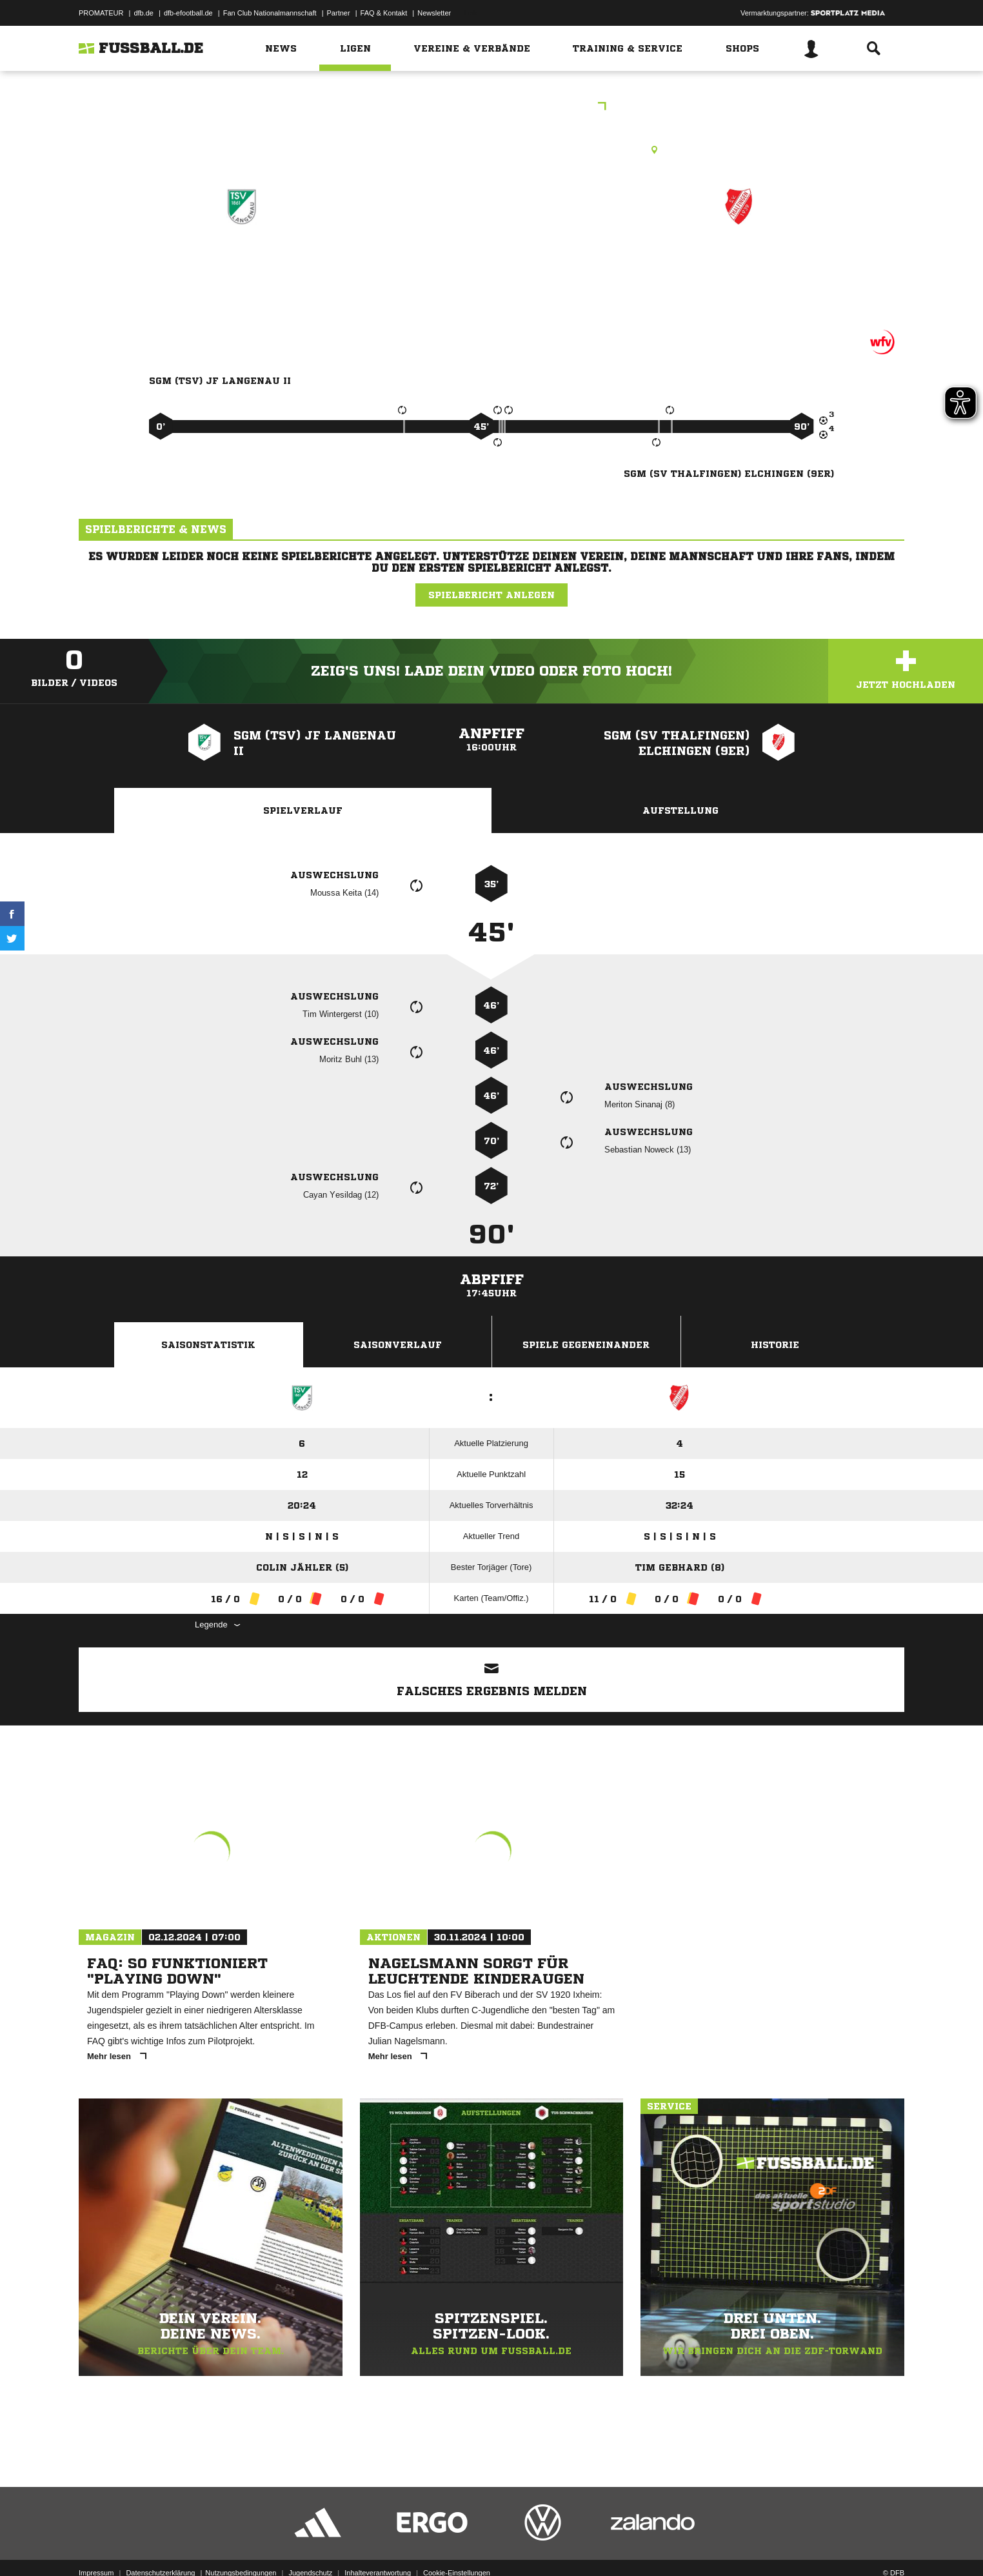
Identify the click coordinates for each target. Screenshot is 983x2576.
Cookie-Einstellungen (456, 2546)
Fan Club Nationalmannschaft (270, 13)
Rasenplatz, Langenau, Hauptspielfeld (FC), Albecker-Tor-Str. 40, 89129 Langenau (491, 150)
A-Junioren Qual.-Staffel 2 (492, 107)
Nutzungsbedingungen (240, 2546)
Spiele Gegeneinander (586, 1344)
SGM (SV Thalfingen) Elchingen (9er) (738, 271)
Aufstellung (680, 810)
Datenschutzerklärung (160, 2546)
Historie (775, 1344)
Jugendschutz (310, 2546)
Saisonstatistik (208, 1344)
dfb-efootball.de (188, 13)
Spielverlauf (303, 810)
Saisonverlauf (397, 1344)
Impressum (96, 2546)
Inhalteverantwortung (377, 2546)
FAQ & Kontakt (384, 13)
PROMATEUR (101, 13)
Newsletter (434, 13)
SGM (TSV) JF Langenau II (242, 271)
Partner (338, 13)
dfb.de (144, 13)
